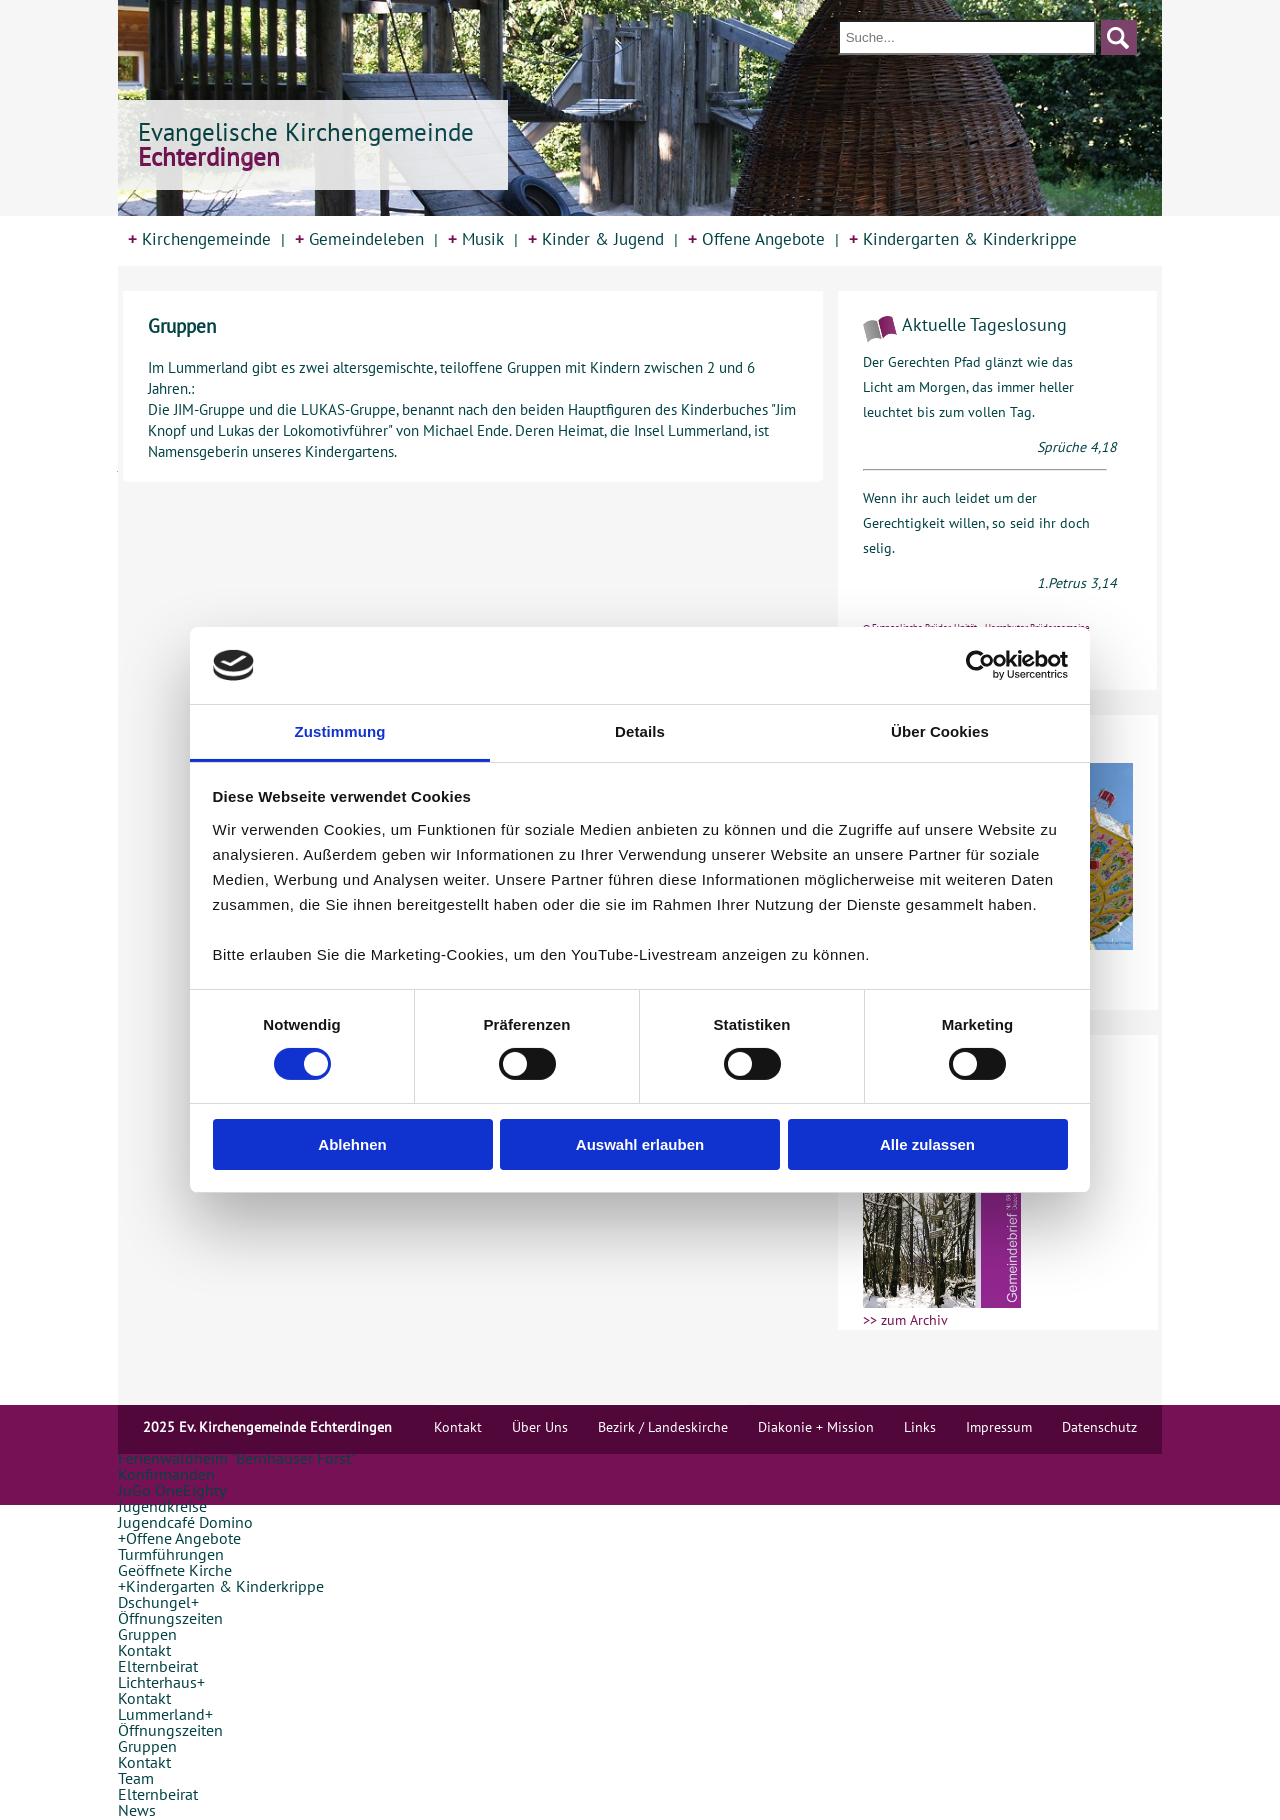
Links (920, 1427)
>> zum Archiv (905, 1320)
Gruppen (147, 1634)
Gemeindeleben (359, 239)
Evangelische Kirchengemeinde (306, 144)
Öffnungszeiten (170, 1618)
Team (136, 1778)
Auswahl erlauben (640, 1144)
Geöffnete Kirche (175, 1570)
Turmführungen (171, 1554)
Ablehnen (352, 1144)
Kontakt (144, 1650)
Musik (476, 239)
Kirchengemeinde (199, 239)
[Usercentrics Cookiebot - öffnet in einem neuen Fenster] (980, 665)
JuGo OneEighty (172, 1490)
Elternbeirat (158, 1666)
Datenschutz (1099, 1427)
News (137, 1810)
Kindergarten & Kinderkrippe (963, 239)
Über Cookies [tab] (940, 731)
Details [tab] (640, 731)
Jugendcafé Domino (185, 1522)
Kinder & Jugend (596, 239)
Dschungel (154, 1602)
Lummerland (161, 1714)
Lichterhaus (157, 1682)
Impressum (999, 1427)
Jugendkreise (162, 1506)
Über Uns (540, 1427)
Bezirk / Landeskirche (663, 1427)
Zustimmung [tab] (340, 731)
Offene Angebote (756, 239)
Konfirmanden (166, 1474)
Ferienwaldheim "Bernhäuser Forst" (237, 1458)
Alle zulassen (927, 1144)
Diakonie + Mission (816, 1427)
